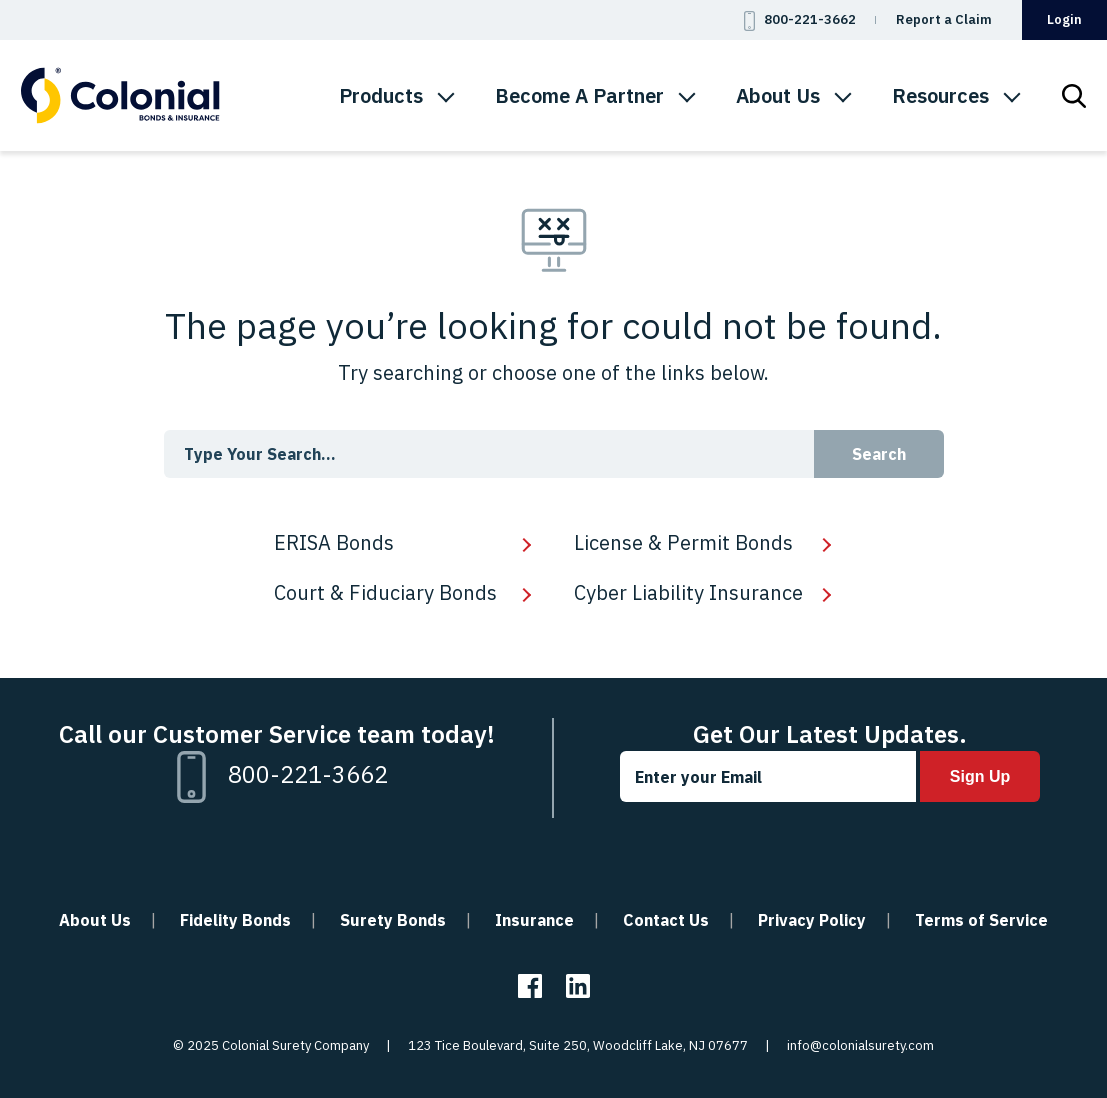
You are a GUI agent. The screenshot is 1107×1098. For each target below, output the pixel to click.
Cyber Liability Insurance (688, 592)
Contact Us (666, 920)
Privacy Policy (812, 920)
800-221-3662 (810, 19)
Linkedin (578, 986)
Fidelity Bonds (235, 920)
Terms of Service (981, 920)
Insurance (534, 920)
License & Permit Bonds (683, 542)
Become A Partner (579, 95)
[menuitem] (397, 96)
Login (1064, 19)
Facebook (530, 986)
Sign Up (980, 776)
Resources (940, 95)
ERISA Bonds (334, 542)
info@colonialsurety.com (860, 1045)
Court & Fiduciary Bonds (385, 592)
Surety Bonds (393, 920)
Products (381, 95)
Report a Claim (944, 19)
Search (879, 454)
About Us (778, 95)
